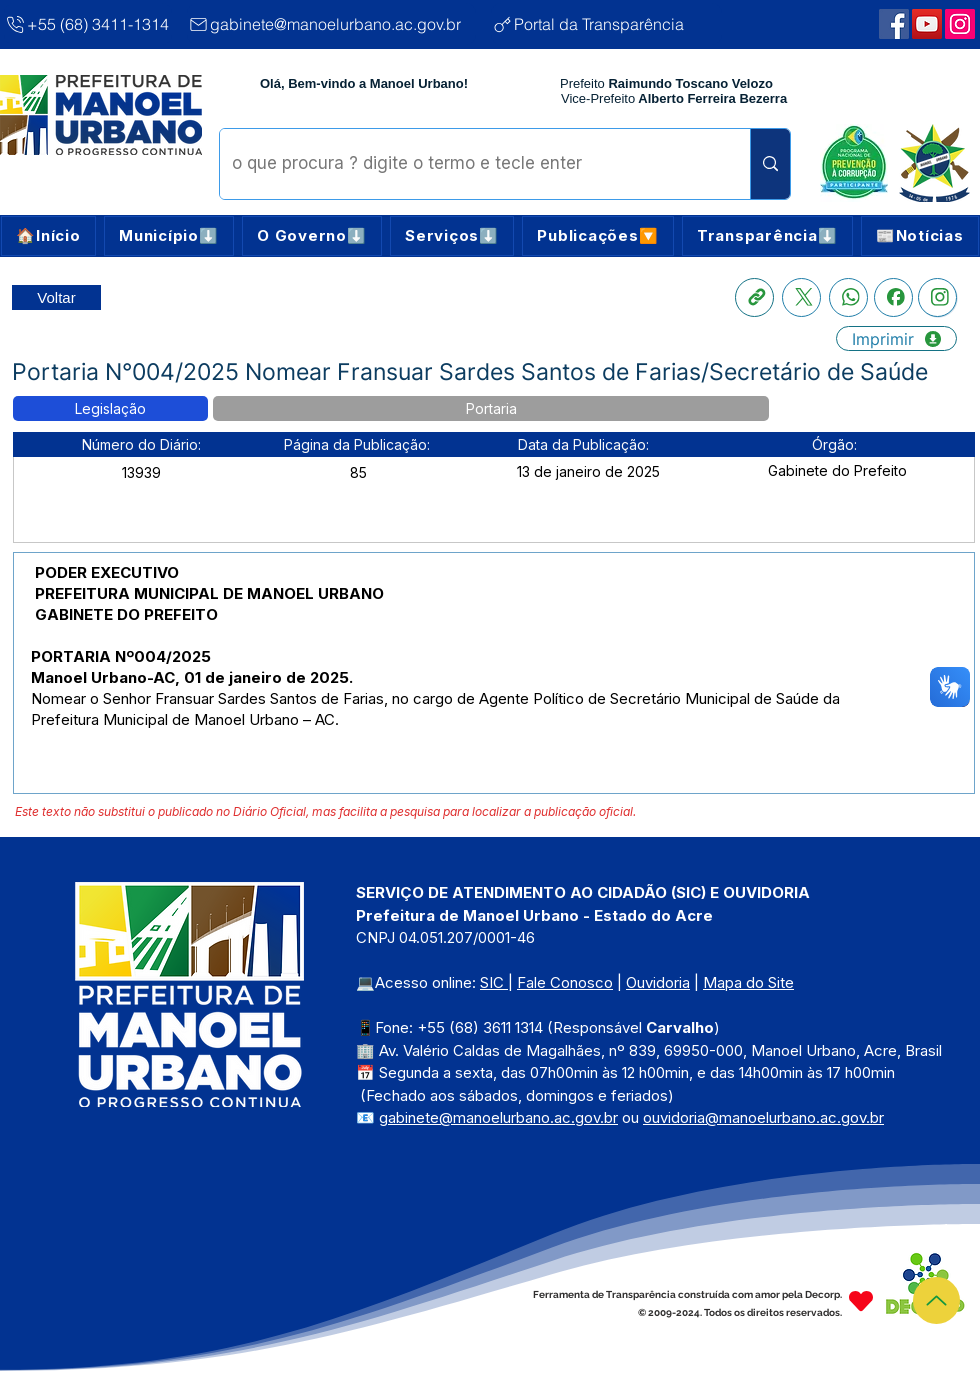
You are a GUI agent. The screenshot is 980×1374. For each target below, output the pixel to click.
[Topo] (936, 1300)
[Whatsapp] (848, 297)
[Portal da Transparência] (606, 24)
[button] (169, 236)
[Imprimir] (896, 338)
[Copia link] (754, 297)
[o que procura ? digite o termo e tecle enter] (470, 164)
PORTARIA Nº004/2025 (121, 656)
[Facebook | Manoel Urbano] (894, 24)
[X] (801, 297)
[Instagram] (937, 297)
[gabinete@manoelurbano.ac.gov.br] (331, 24)
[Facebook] (893, 297)
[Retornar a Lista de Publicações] (56, 297)
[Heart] (861, 1301)
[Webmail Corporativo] (960, 24)
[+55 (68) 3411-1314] (88, 24)
